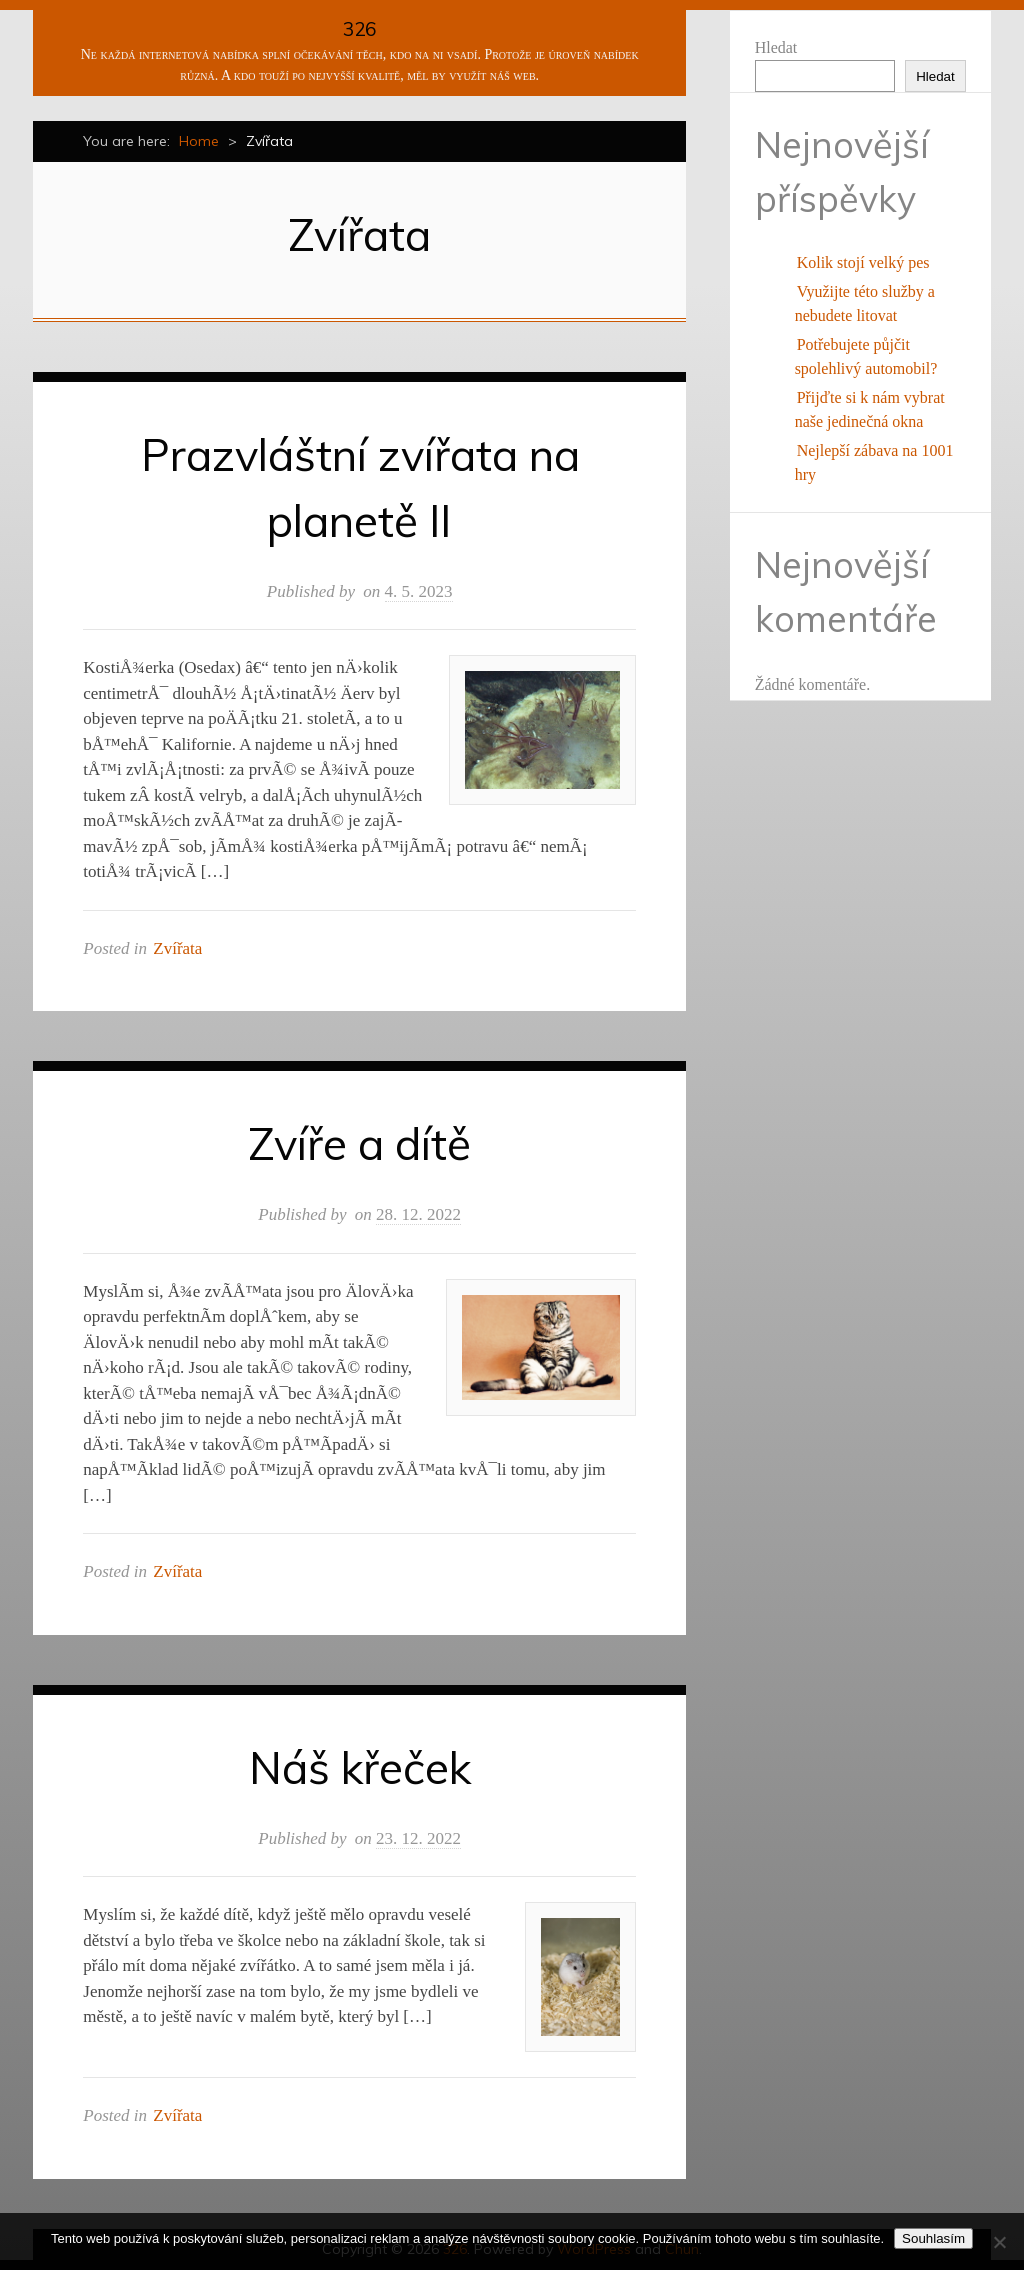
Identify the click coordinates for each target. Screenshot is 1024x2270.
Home (199, 141)
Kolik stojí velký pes (863, 262)
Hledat (776, 47)
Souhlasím (933, 2238)
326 (359, 29)
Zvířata (177, 948)
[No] (999, 2242)
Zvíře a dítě (359, 1143)
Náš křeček (360, 1767)
